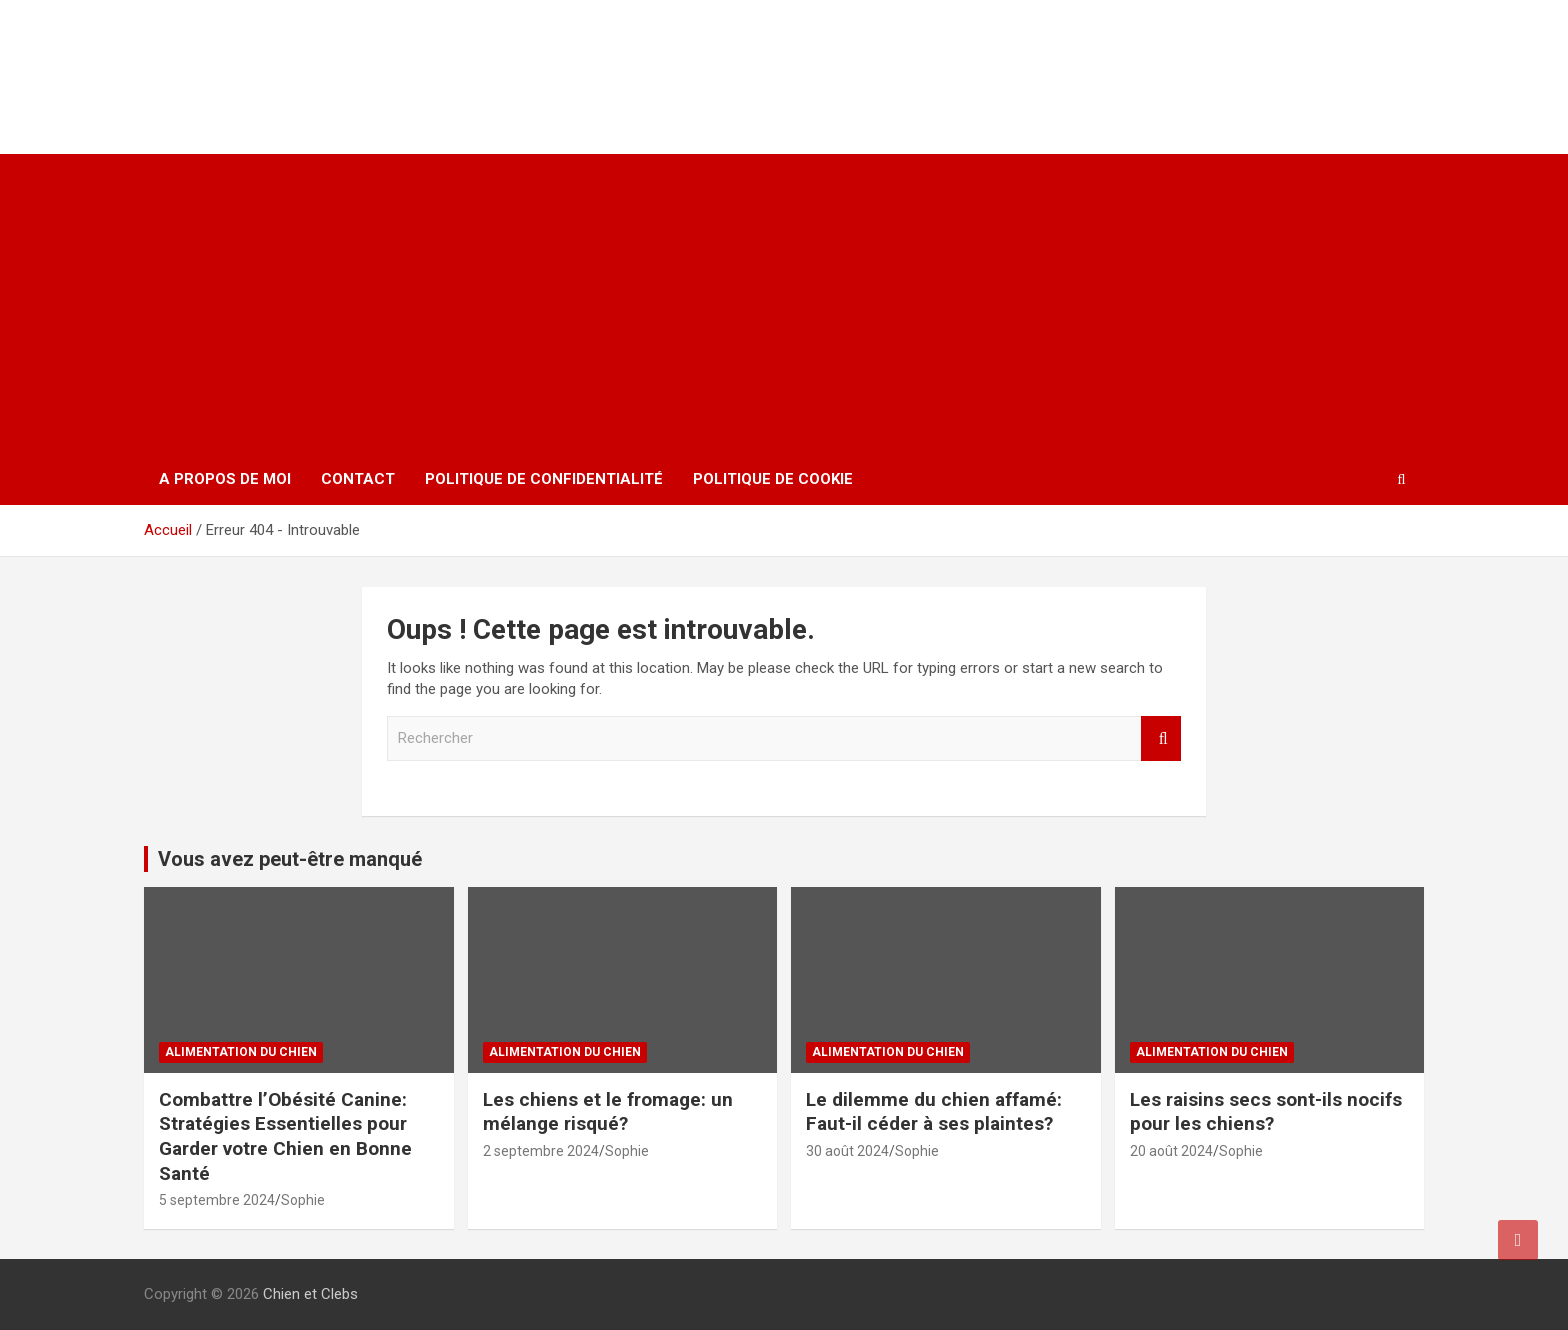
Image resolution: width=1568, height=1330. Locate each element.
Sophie (303, 1200)
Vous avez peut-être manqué (290, 859)
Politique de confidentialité (544, 479)
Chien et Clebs (272, 55)
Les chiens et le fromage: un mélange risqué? (608, 1112)
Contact (358, 479)
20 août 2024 (1171, 1151)
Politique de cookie (773, 479)
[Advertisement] (784, 304)
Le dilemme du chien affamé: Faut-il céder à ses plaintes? (934, 1112)
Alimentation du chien (241, 1052)
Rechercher (1161, 738)
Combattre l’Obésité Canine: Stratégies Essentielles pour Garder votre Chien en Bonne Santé (285, 1136)
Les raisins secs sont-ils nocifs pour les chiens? (1266, 1112)
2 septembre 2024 (541, 1151)
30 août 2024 (847, 1151)
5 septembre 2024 (217, 1200)
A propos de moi (225, 479)
